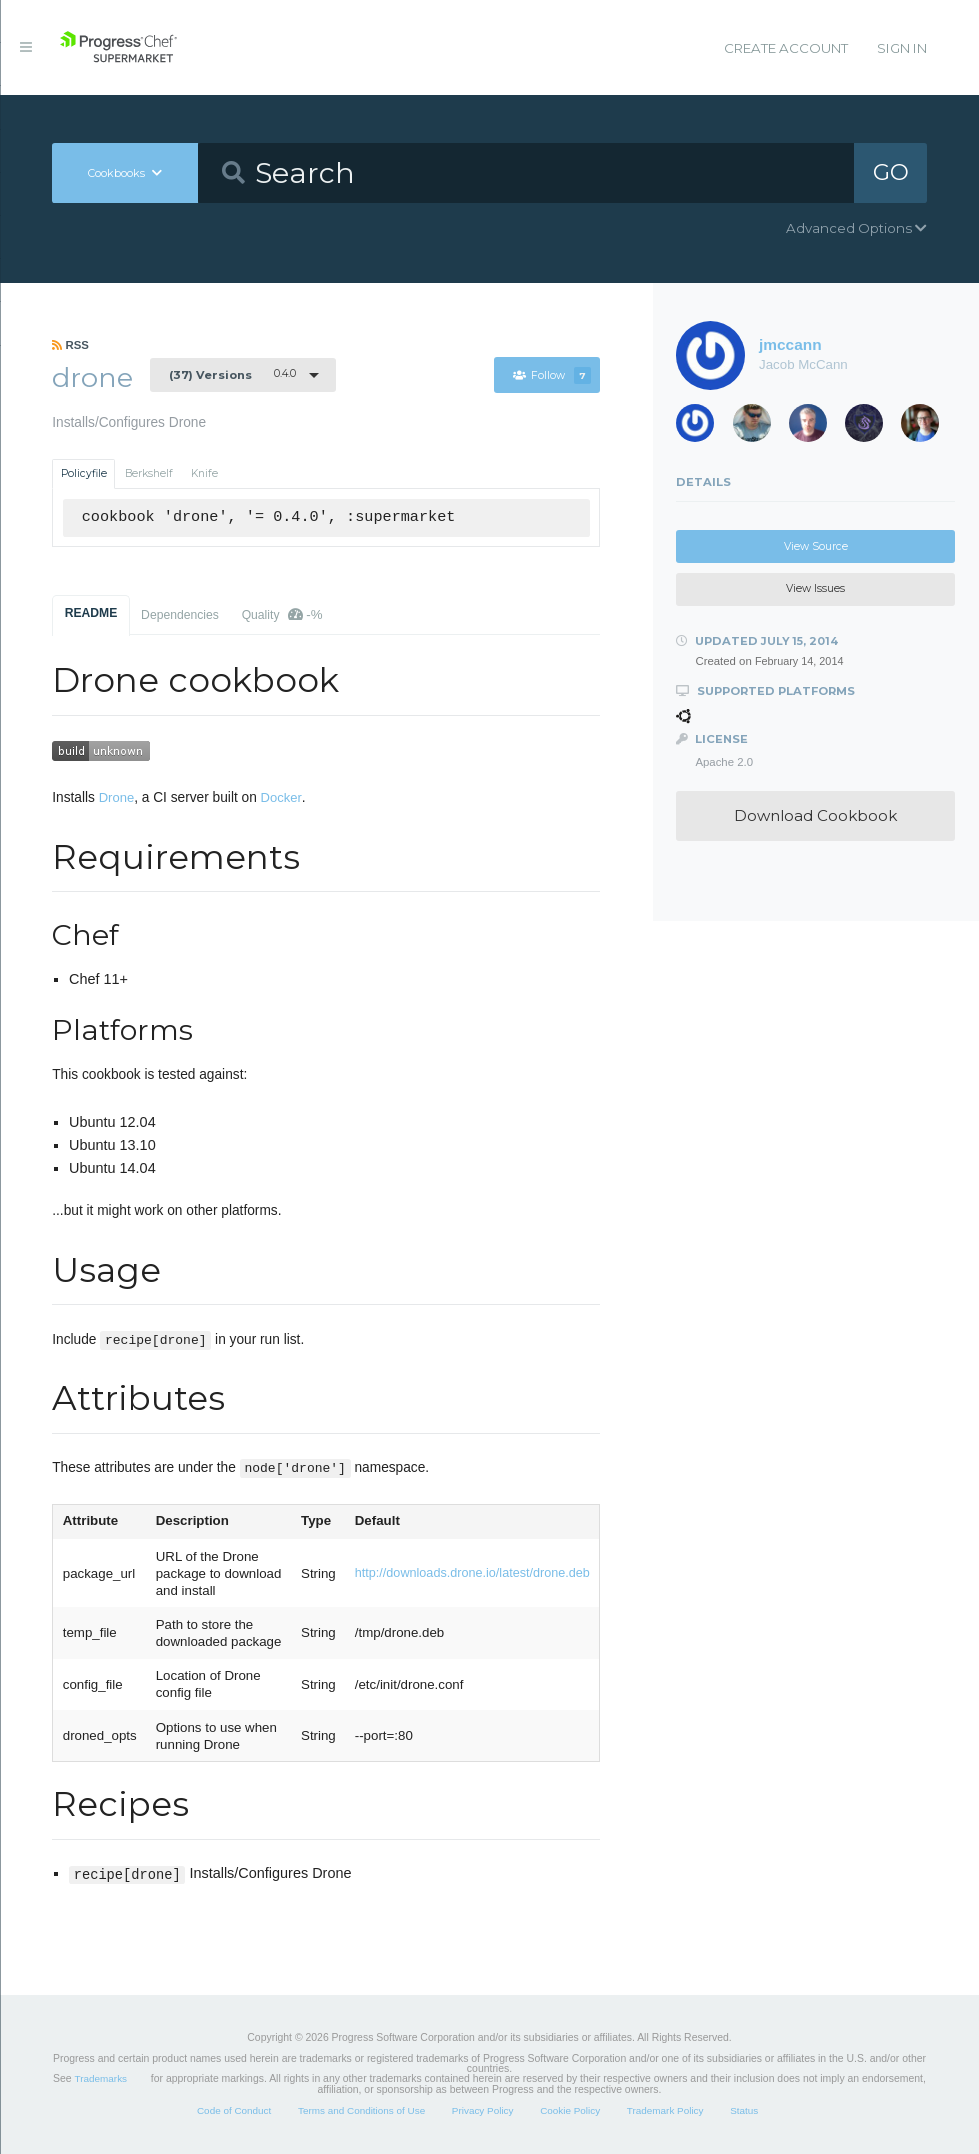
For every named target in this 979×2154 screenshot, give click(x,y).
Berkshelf (149, 473)
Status (744, 2110)
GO (891, 172)
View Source (816, 546)
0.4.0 (232, 374)
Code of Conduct (234, 2110)
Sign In (902, 48)
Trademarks (101, 2078)
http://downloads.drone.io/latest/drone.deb (472, 1573)
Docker (281, 797)
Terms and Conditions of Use (361, 2110)
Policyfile (84, 473)
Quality (282, 614)
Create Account (786, 48)
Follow (552, 375)
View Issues (815, 588)
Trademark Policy (665, 2110)
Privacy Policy (483, 2110)
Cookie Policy (570, 2110)
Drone (116, 797)
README (91, 613)
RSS (70, 345)
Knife (204, 473)
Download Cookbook (815, 815)
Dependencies (180, 615)
